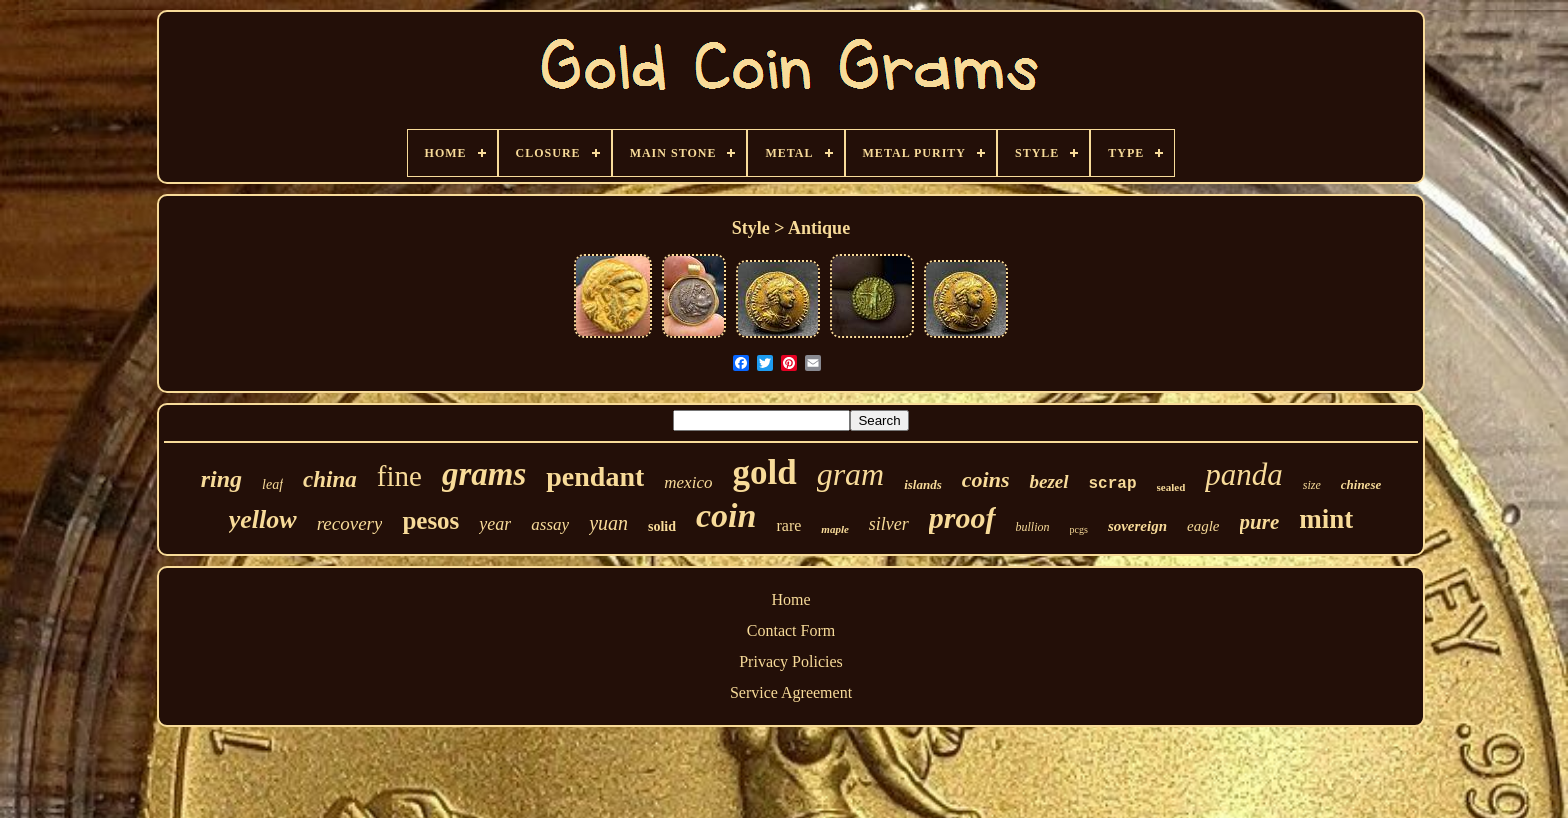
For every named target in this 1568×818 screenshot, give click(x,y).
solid (662, 526)
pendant (595, 476)
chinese (1361, 484)
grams (484, 474)
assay (550, 524)
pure (1260, 522)
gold (764, 472)
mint (1326, 519)
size (1312, 485)
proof (962, 517)
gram (851, 474)
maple (835, 529)
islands (923, 484)
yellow (263, 519)
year (495, 524)
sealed (1171, 487)
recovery (350, 523)
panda (1244, 474)
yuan (608, 523)
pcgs (1079, 529)
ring (221, 479)
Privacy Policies (791, 661)
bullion (1033, 527)
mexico (688, 482)
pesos (430, 520)
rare (788, 525)
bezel (1048, 481)
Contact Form (791, 630)
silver (889, 524)
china (330, 479)
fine (399, 476)
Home (790, 599)
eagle (1203, 526)
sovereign (1137, 526)
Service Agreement (791, 692)
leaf (272, 484)
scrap (1113, 484)
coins (986, 479)
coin (726, 515)
